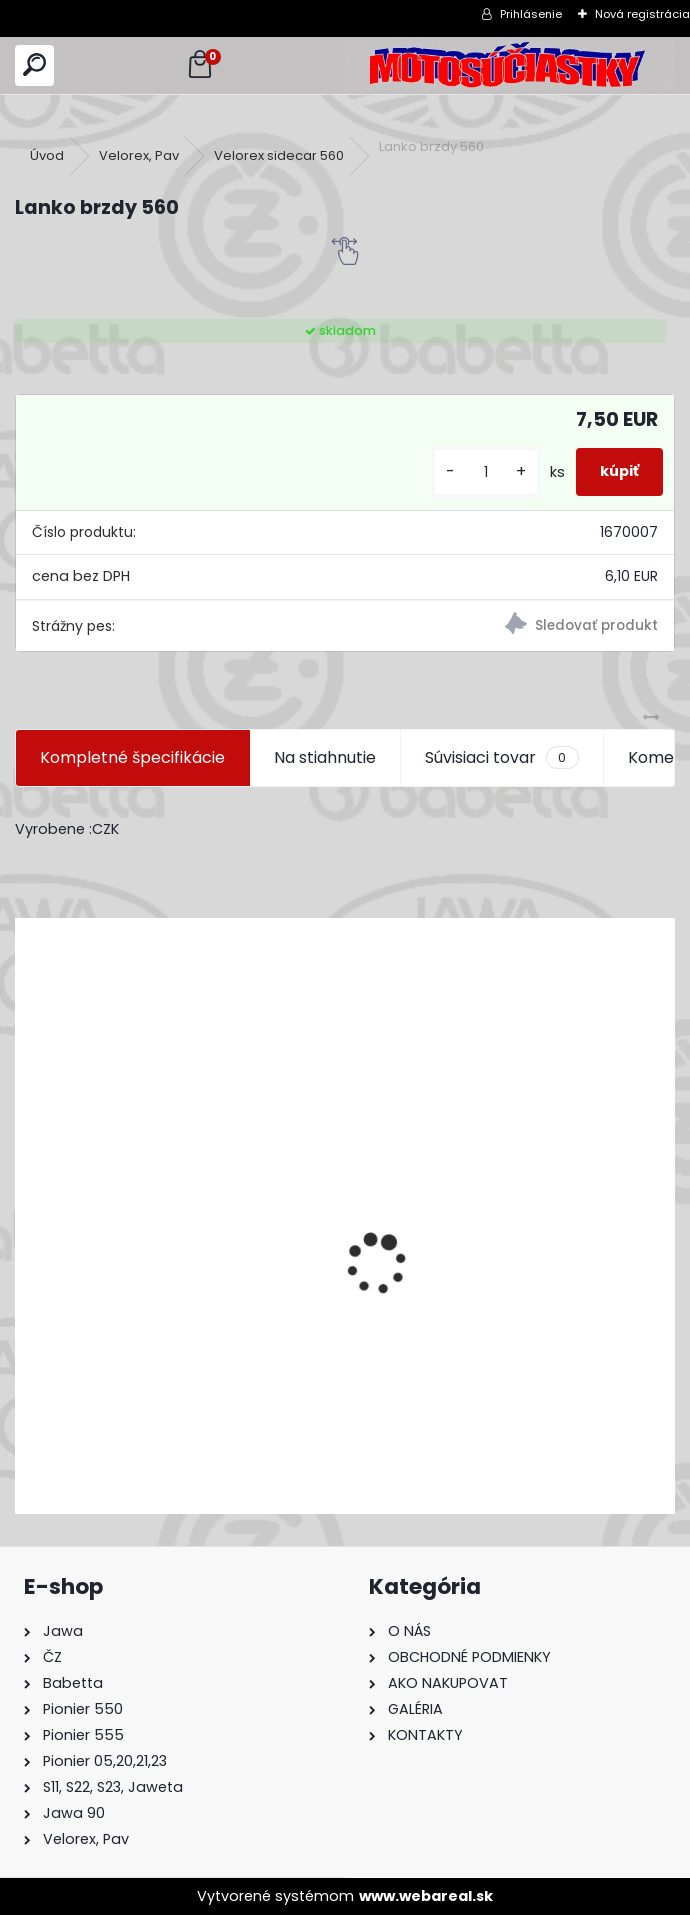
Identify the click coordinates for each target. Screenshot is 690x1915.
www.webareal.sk (426, 1896)
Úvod (47, 155)
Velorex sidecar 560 (279, 155)
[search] (34, 65)
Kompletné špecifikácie (132, 757)
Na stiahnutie (325, 757)
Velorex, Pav (139, 155)
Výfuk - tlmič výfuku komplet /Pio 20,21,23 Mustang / (232, 1391)
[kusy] (486, 472)
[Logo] (510, 65)
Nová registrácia (642, 14)
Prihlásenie (531, 14)
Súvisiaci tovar (501, 758)
